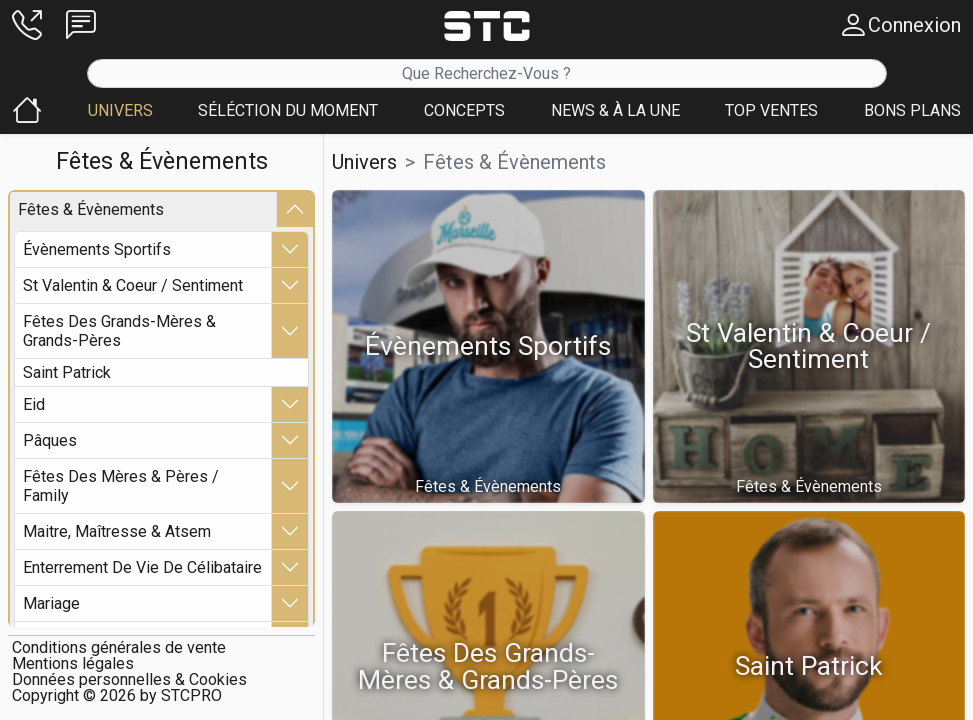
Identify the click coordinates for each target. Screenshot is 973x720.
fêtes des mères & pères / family (121, 485)
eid (34, 403)
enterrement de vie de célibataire (142, 566)
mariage (51, 602)
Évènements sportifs (97, 248)
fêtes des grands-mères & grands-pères (119, 330)
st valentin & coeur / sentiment (133, 284)
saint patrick (67, 371)
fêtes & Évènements (91, 208)
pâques (50, 439)
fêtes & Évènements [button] (514, 162)
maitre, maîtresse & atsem (117, 530)
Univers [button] (364, 162)
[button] (27, 25)
